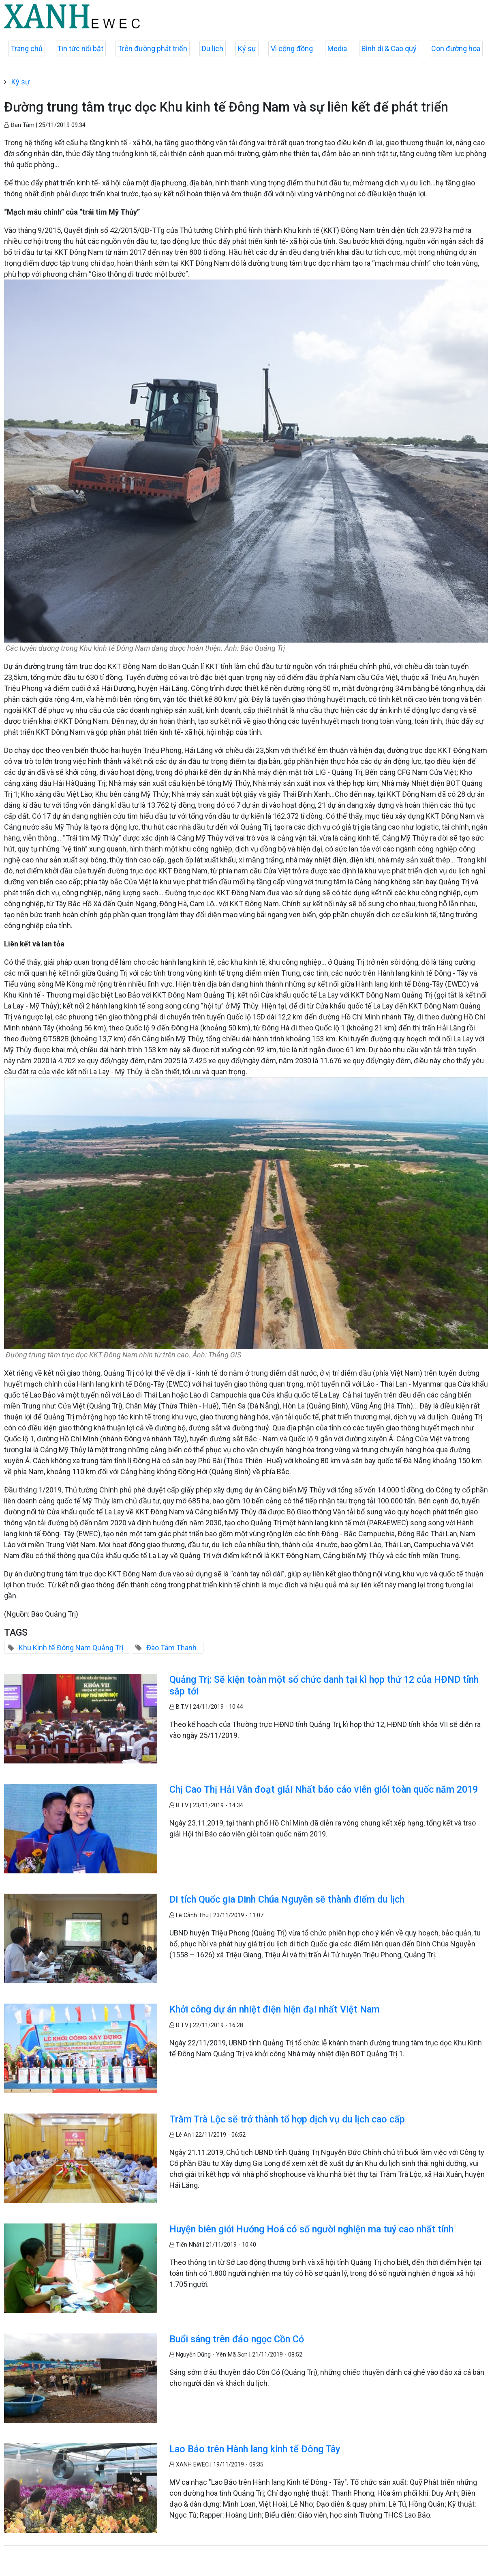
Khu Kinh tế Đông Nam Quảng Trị (71, 1647)
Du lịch (212, 48)
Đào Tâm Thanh (171, 1647)
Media (337, 48)
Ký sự (247, 48)
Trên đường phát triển (152, 48)
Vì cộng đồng (292, 48)
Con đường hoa (455, 48)
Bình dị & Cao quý (389, 48)
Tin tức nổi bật (80, 48)
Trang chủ (27, 48)
